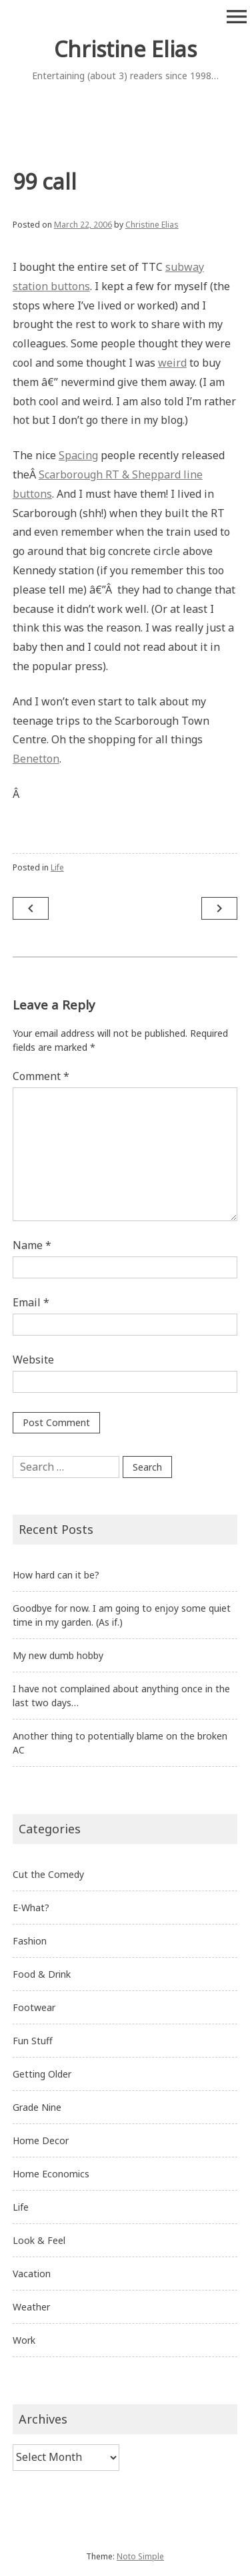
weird (172, 362)
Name (32, 1245)
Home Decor (41, 2140)
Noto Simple (140, 2556)
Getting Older (42, 2074)
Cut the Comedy (48, 1874)
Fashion (30, 1940)
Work (24, 2340)
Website (33, 1359)
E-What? (31, 1907)
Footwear (34, 2007)
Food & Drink (42, 1974)
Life (57, 867)
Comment (41, 1076)
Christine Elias (125, 49)
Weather (31, 2306)
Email (31, 1302)
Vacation (32, 2273)
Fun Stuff (33, 2040)
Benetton (36, 758)
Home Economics (51, 2173)
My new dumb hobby (58, 1655)
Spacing (78, 455)
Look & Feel (39, 2240)
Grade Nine (37, 2107)
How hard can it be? (56, 1574)
